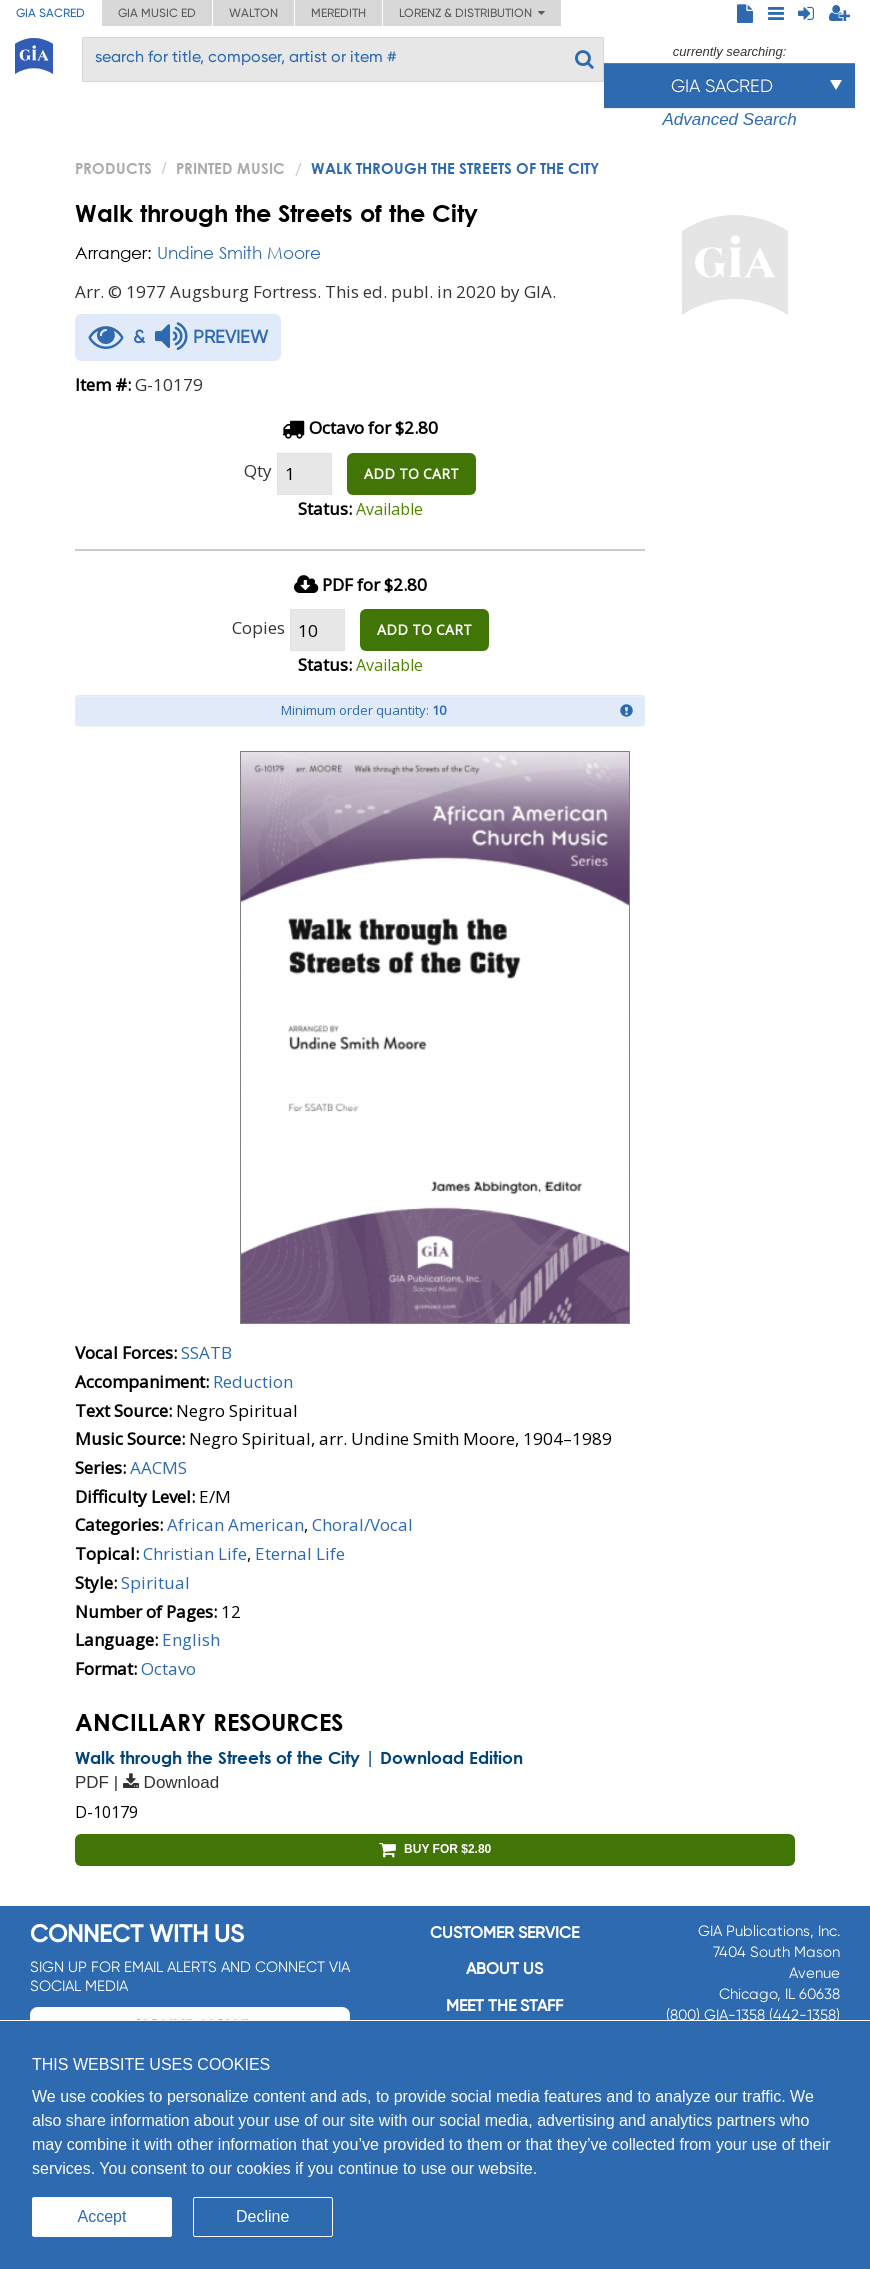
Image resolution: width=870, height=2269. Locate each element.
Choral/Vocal (362, 1524)
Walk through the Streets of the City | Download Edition (299, 1757)
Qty (258, 470)
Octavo (168, 1668)
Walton (253, 13)
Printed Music (230, 168)
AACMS (158, 1467)
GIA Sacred (50, 13)
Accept (102, 2216)
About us (504, 1968)
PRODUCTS (113, 168)
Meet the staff (504, 2005)
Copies (258, 627)
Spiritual (155, 1582)
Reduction (253, 1381)
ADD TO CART (411, 473)
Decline (262, 2216)
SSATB (206, 1352)
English (191, 1639)
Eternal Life (300, 1553)
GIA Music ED (157, 13)
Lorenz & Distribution (472, 13)
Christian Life (195, 1553)
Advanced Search (729, 119)
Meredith (338, 13)
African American (235, 1524)
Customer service (504, 1932)
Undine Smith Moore (239, 252)
